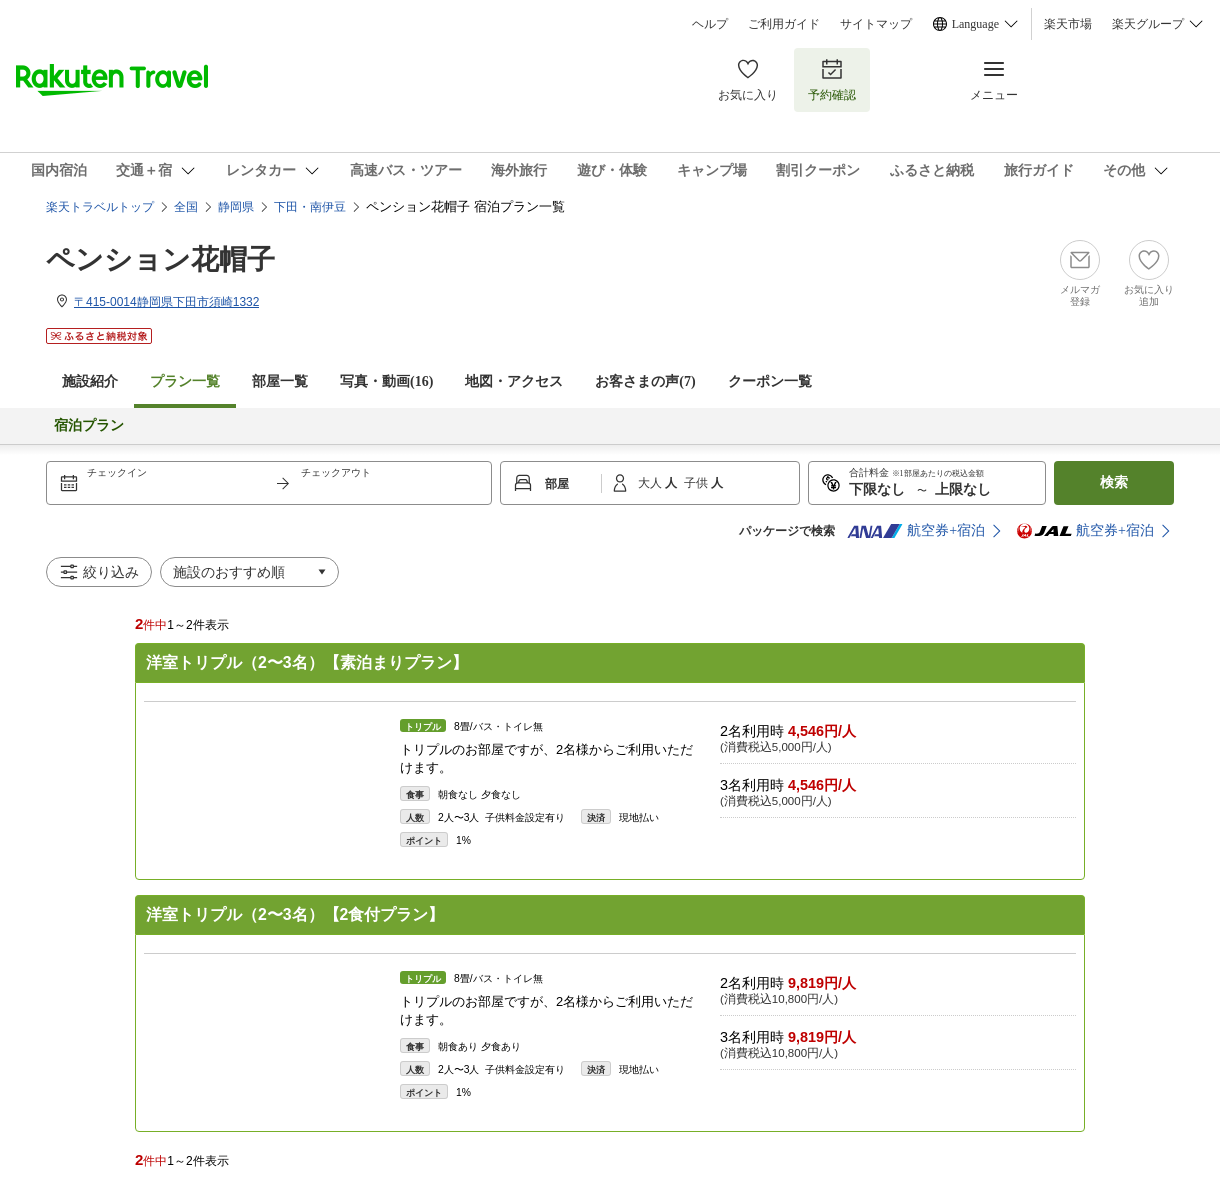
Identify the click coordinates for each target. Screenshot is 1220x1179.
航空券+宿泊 (916, 531)
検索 (1114, 482)
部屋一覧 (280, 381)
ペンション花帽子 (160, 259)
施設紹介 (90, 381)
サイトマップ (876, 24)
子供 (697, 483)
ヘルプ (710, 24)
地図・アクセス (514, 381)
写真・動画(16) (386, 381)
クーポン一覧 (770, 381)
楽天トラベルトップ (100, 207)
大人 (651, 483)
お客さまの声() (645, 381)
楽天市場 (1068, 24)
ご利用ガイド (784, 24)
